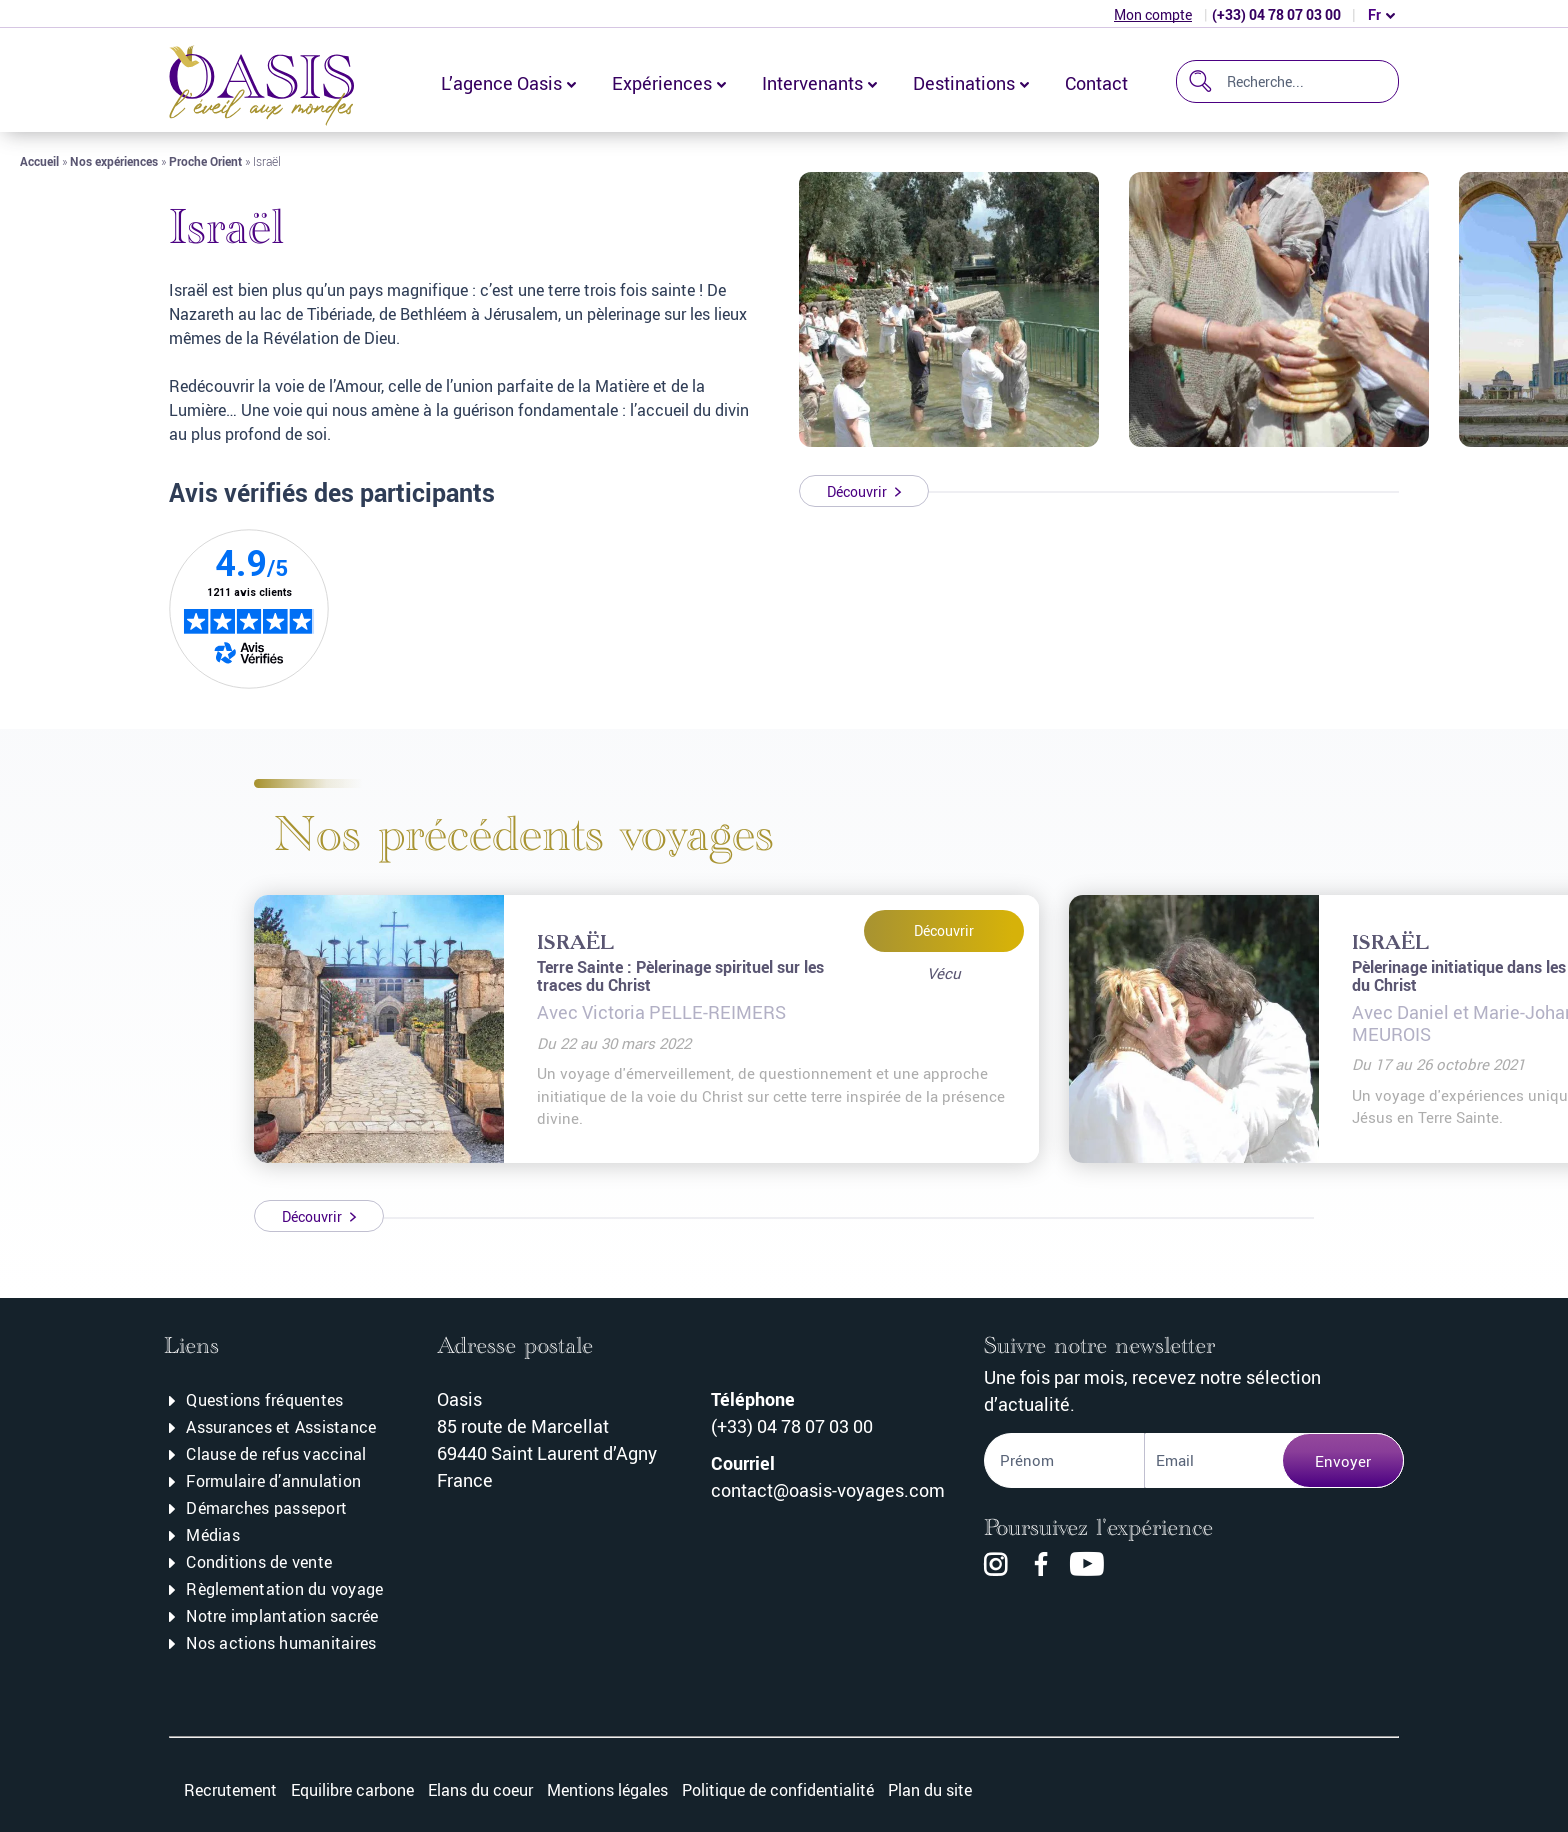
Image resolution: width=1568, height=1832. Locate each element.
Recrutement (230, 1790)
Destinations (964, 83)
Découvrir (944, 930)
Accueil (39, 161)
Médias (213, 1535)
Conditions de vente (259, 1562)
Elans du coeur (480, 1790)
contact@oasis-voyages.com (828, 1490)
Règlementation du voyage (284, 1589)
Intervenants (812, 83)
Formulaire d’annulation (273, 1481)
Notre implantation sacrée (282, 1616)
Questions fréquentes (264, 1400)
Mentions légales (607, 1790)
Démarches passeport (266, 1508)
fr (1374, 14)
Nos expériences (114, 161)
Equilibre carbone (352, 1790)
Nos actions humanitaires (281, 1643)
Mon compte (1153, 14)
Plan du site (930, 1790)
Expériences (662, 83)
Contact (1096, 83)
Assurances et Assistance (281, 1427)
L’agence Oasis (501, 83)
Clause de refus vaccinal (276, 1454)
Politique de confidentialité (778, 1790)
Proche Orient (205, 161)
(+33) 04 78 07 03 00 (1276, 14)
